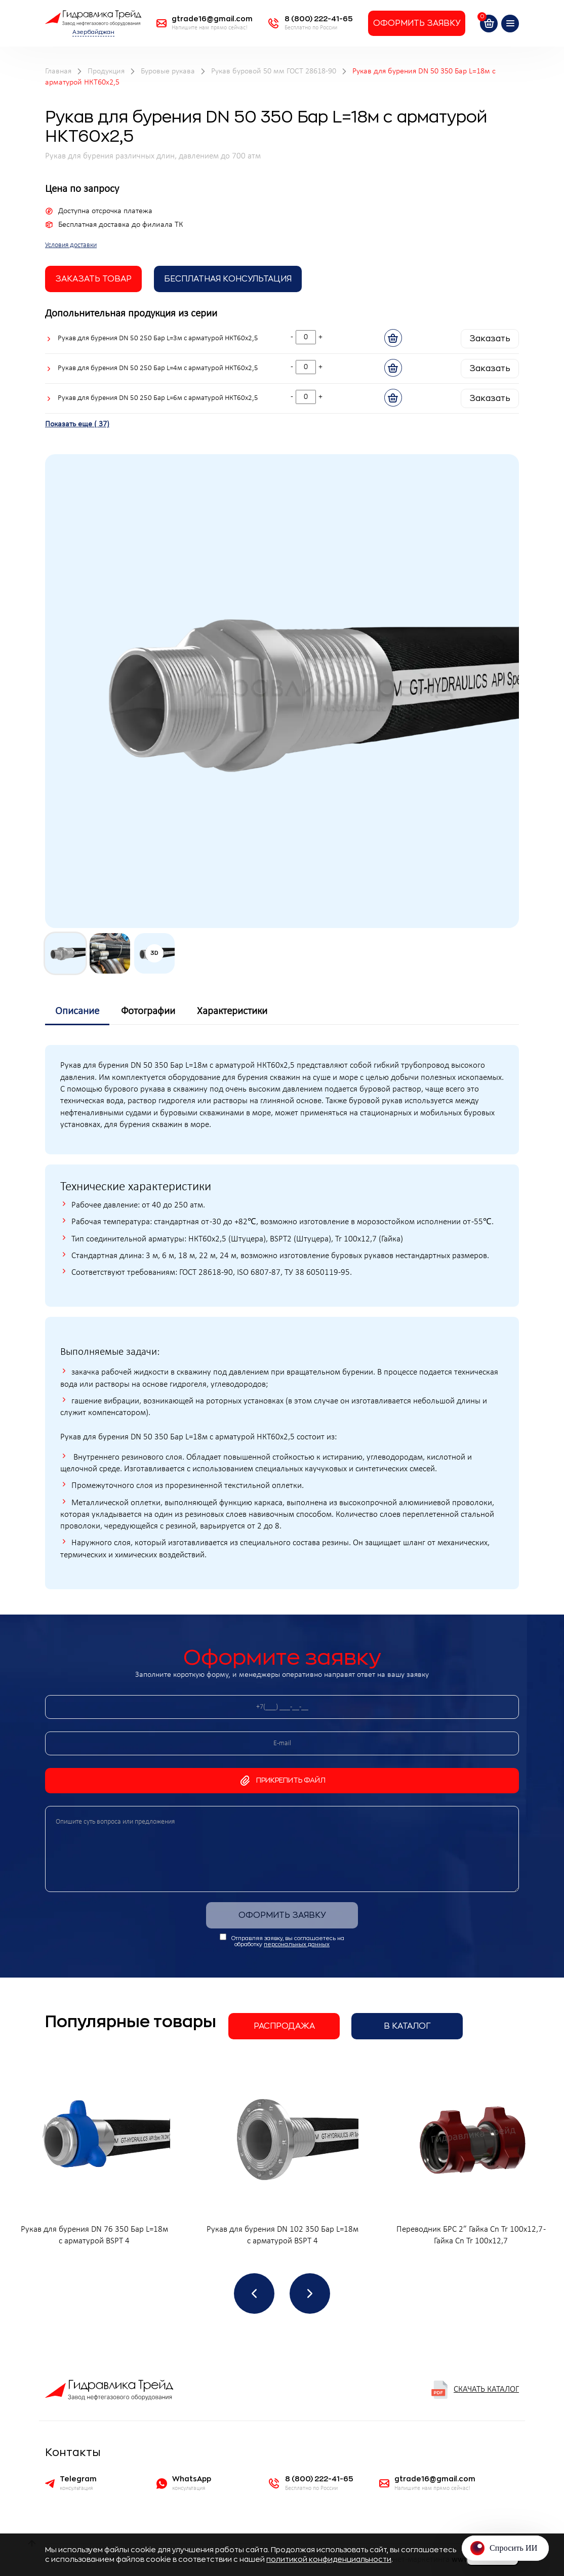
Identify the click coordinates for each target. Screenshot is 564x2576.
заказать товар (93, 279)
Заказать (489, 339)
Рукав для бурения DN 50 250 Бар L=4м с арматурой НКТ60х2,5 (158, 368)
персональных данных (297, 1944)
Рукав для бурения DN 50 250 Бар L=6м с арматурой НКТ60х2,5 (158, 398)
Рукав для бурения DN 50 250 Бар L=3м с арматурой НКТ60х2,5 (158, 338)
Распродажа (284, 2026)
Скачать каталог (474, 2390)
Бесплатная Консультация (228, 279)
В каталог (407, 2026)
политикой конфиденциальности (328, 2559)
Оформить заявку (416, 23)
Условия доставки (71, 245)
